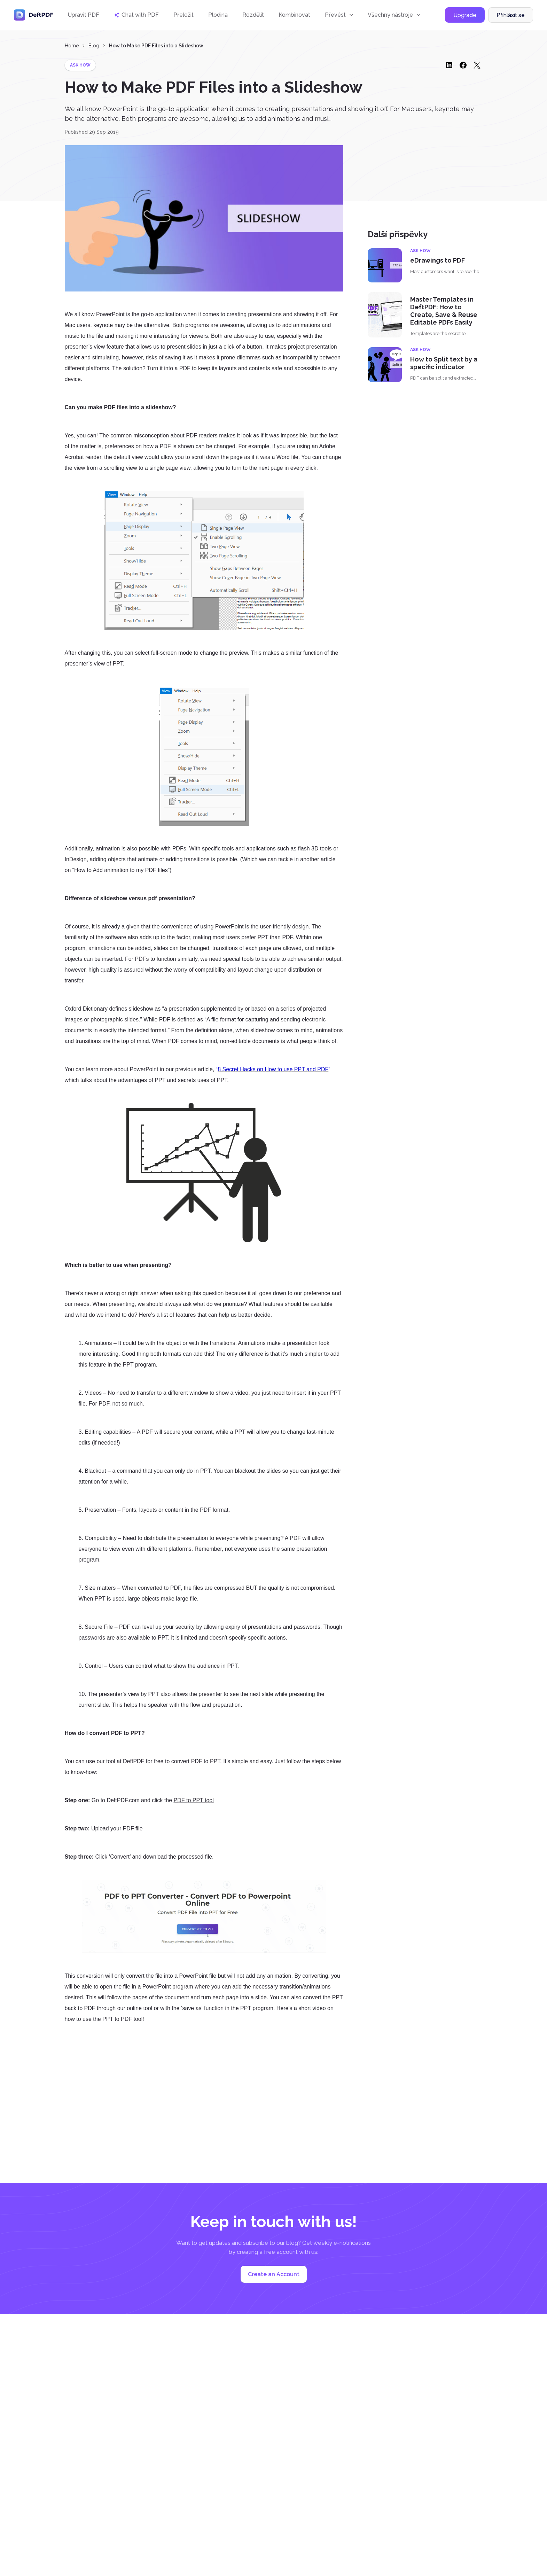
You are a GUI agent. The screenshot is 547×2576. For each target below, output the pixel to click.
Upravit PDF (83, 14)
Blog (93, 45)
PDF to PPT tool (193, 1800)
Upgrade (464, 15)
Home (72, 45)
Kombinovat (294, 14)
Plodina (218, 14)
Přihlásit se (511, 15)
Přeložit (183, 14)
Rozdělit (253, 14)
